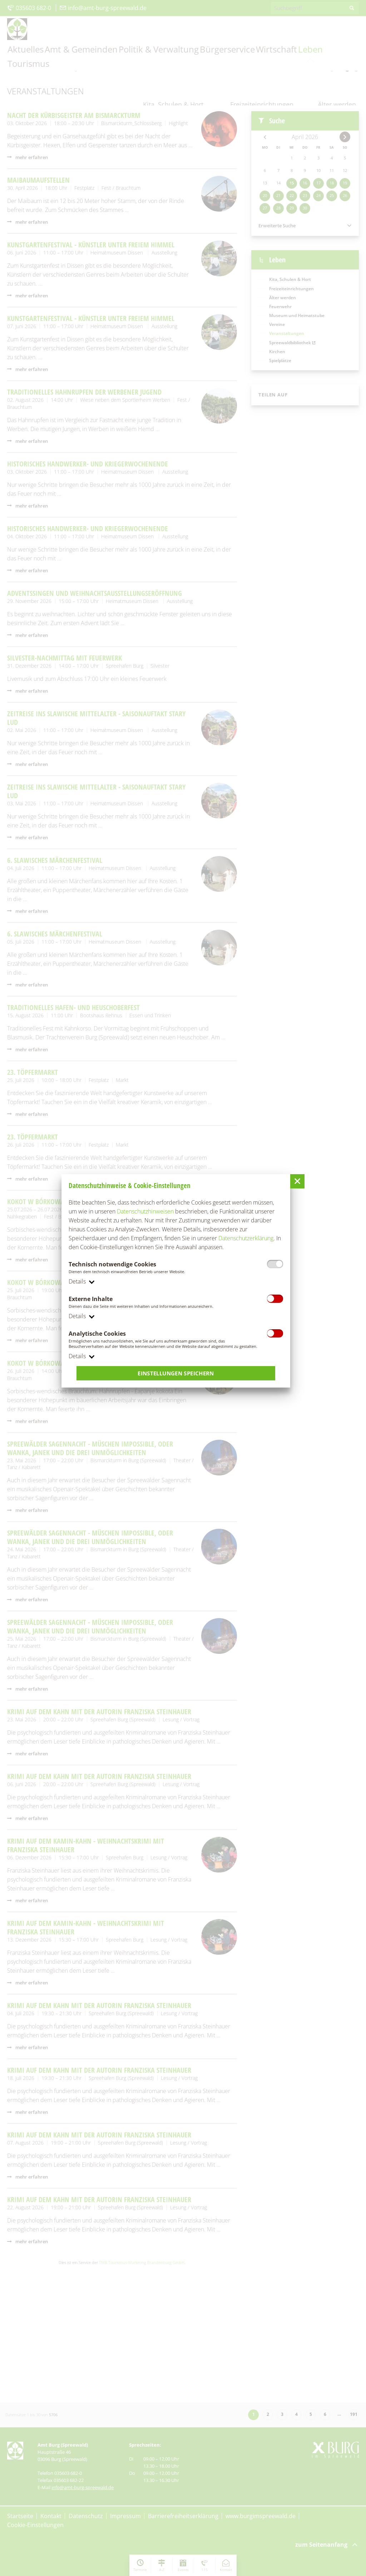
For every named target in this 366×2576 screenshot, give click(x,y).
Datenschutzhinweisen (145, 1211)
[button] (297, 1181)
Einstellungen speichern (175, 1374)
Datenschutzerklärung (245, 1238)
